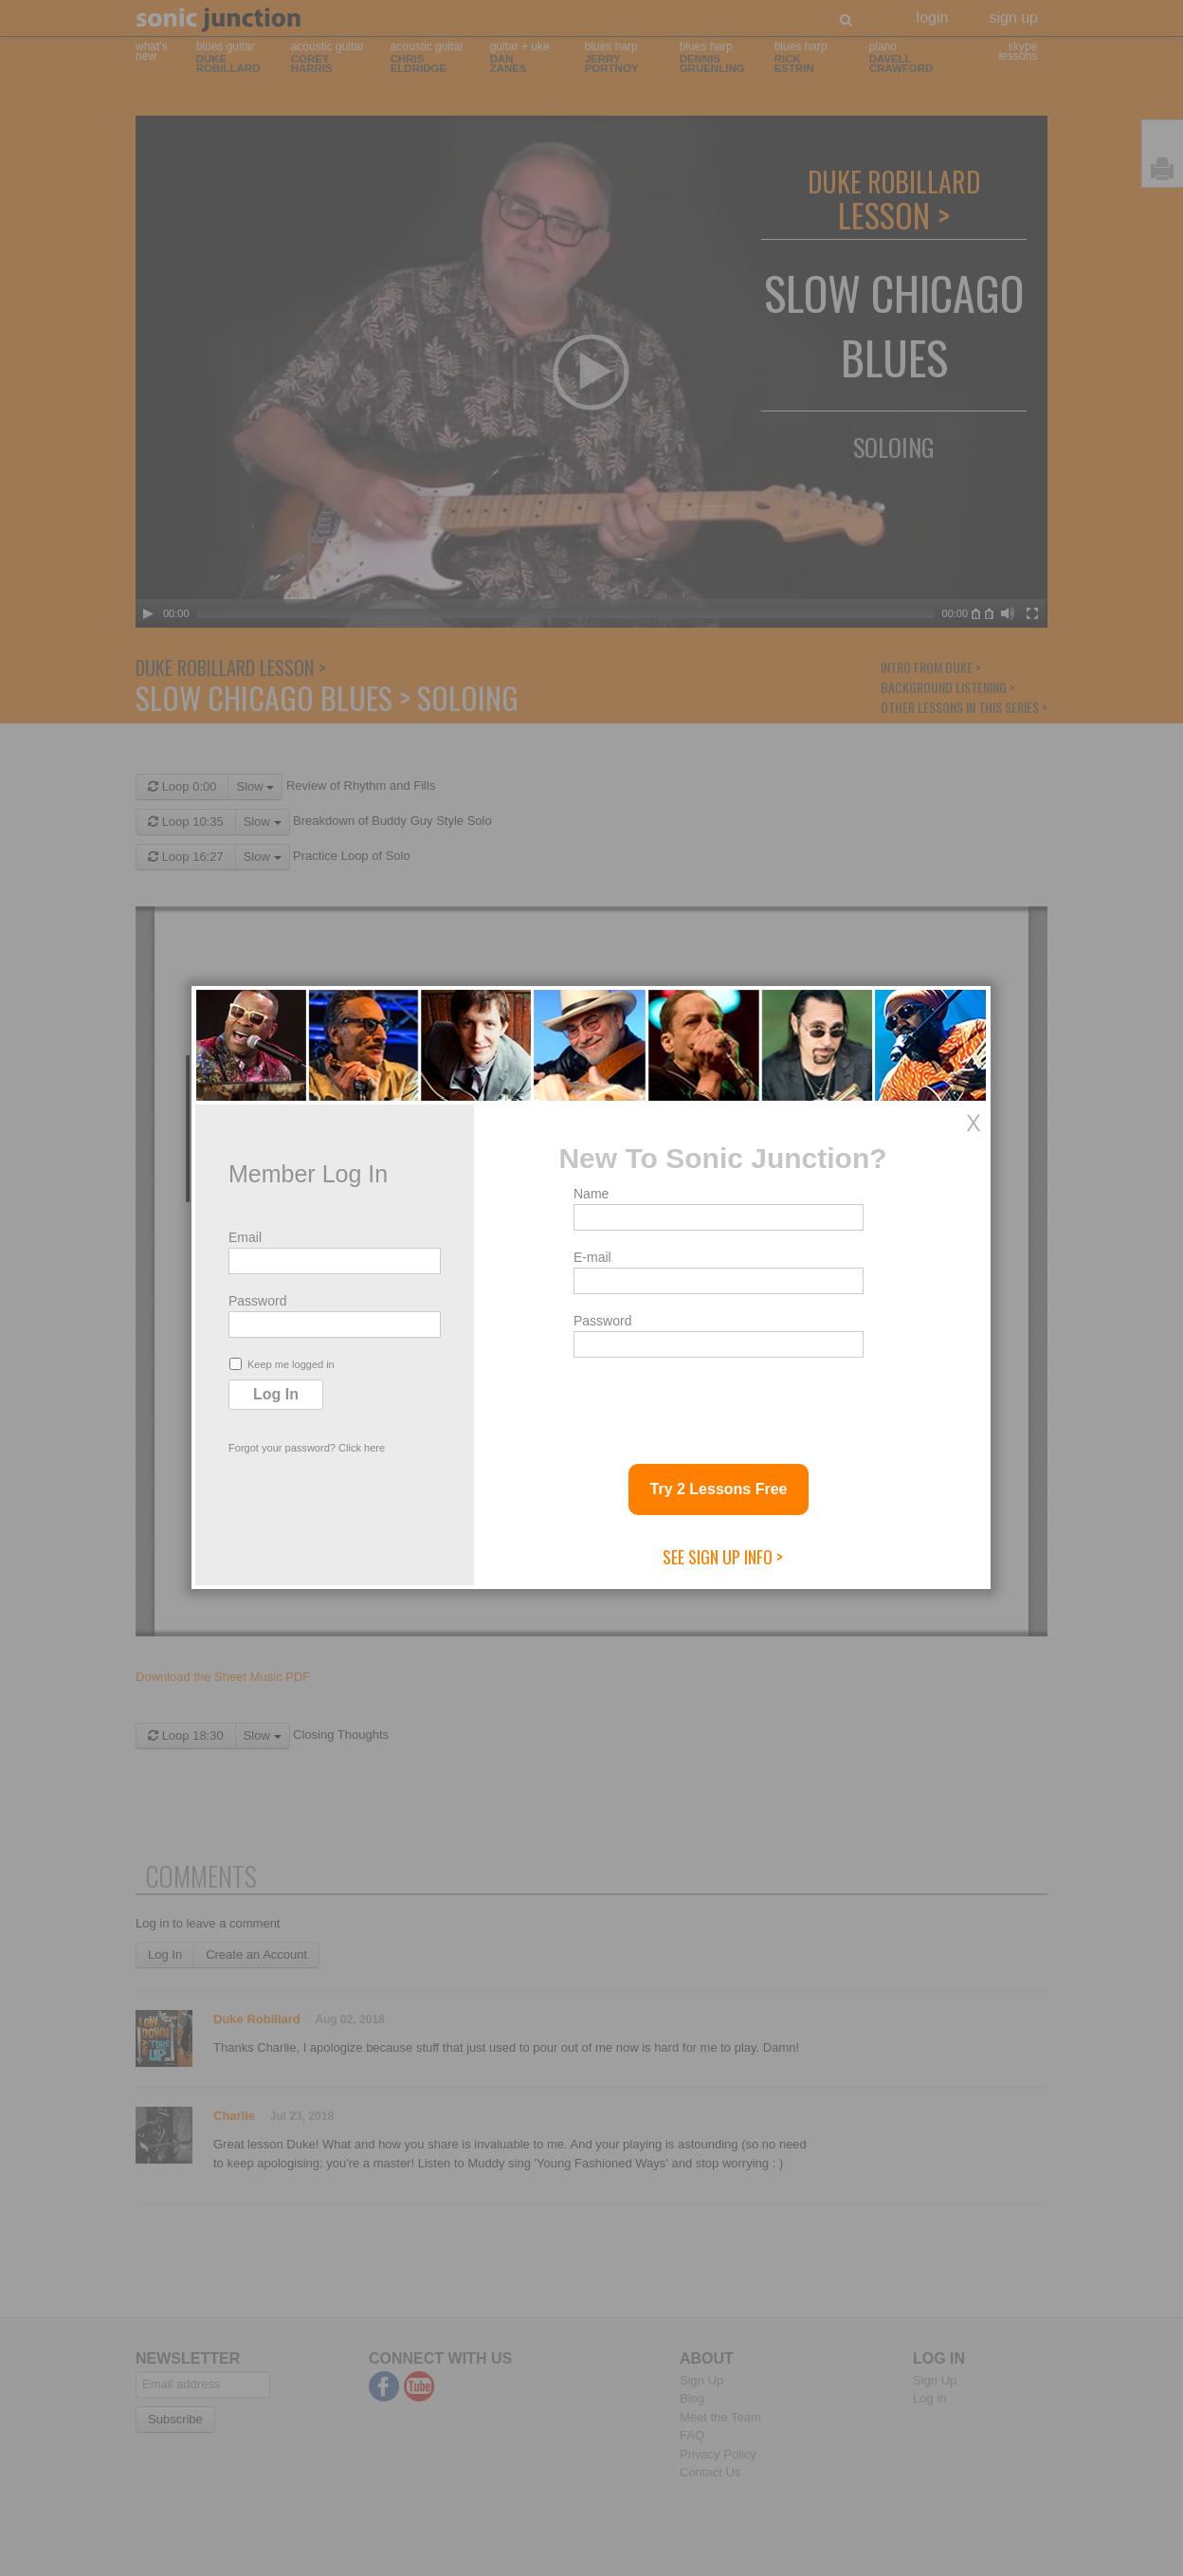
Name (591, 1193)
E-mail (592, 1257)
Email (245, 1237)
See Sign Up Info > (723, 1556)
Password (257, 1300)
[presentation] (717, 1403)
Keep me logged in (282, 1364)
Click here (361, 1447)
